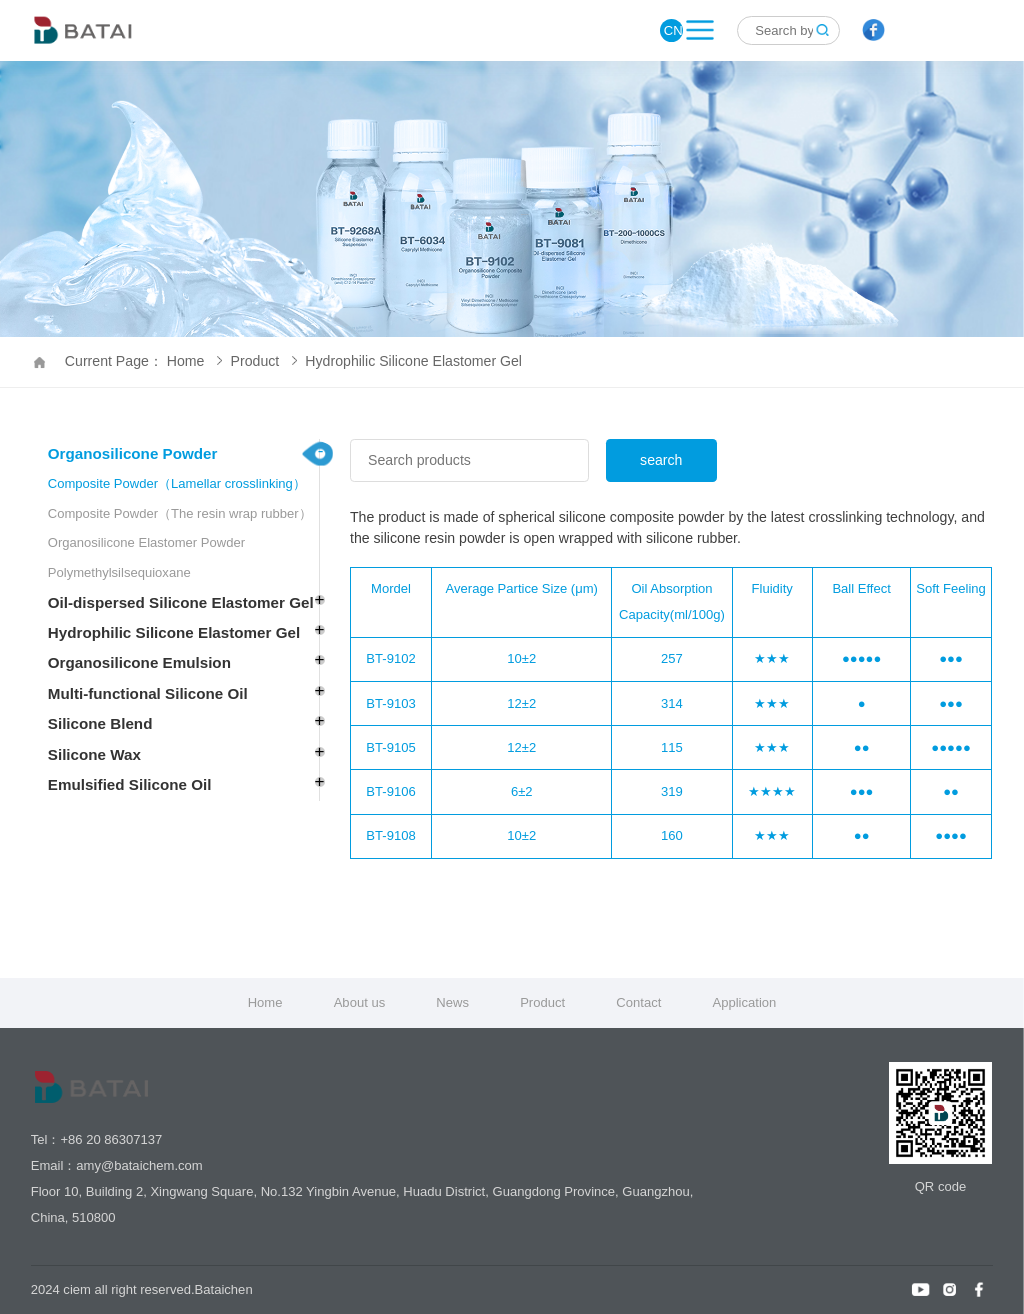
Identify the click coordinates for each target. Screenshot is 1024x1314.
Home (265, 1002)
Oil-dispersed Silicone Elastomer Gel (181, 602)
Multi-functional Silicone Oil (148, 693)
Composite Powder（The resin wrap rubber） (180, 513)
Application (744, 1002)
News (452, 1002)
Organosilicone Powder (133, 453)
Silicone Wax (94, 754)
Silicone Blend (100, 723)
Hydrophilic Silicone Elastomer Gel (413, 361)
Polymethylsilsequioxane (119, 572)
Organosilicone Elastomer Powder (146, 542)
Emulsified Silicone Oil (130, 784)
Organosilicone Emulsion (139, 662)
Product (264, 361)
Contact (638, 1002)
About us (360, 1002)
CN (673, 30)
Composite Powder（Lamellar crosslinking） (177, 483)
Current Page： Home (143, 361)
